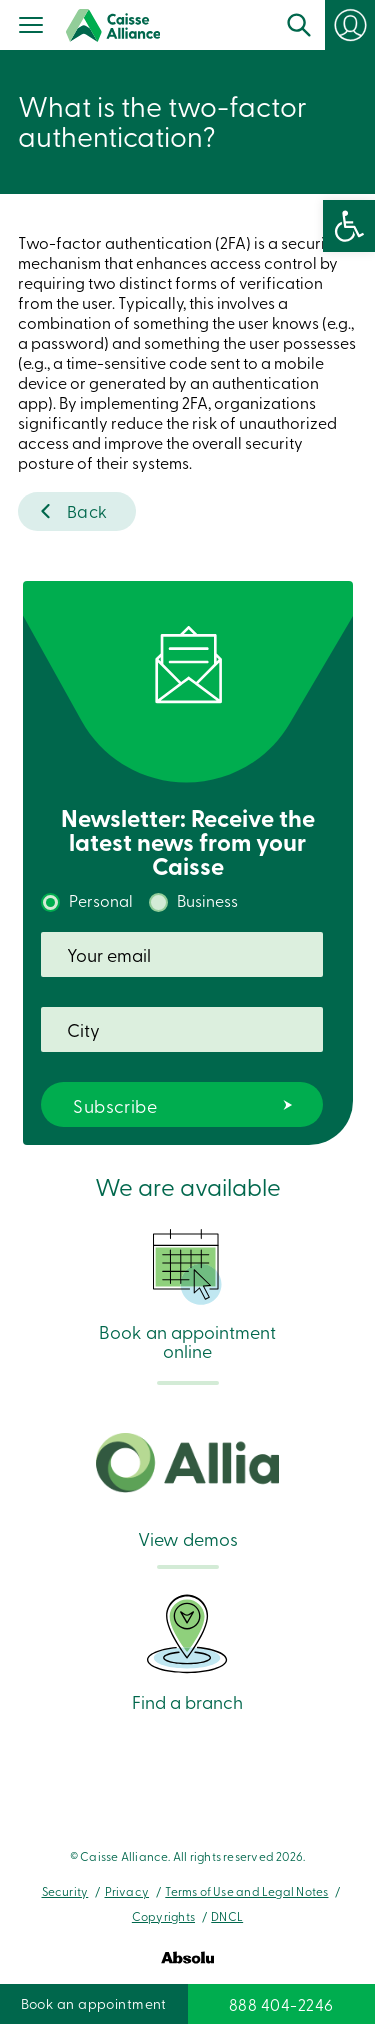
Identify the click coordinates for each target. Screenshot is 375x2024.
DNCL (227, 1916)
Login (350, 25)
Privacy (127, 1891)
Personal (101, 900)
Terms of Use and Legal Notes (246, 1891)
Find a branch (187, 1650)
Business (207, 900)
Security (65, 1891)
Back (87, 510)
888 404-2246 (281, 2004)
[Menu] (31, 27)
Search (299, 25)
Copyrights (163, 1916)
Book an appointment (94, 2003)
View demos (187, 1490)
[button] (349, 226)
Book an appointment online (187, 1294)
